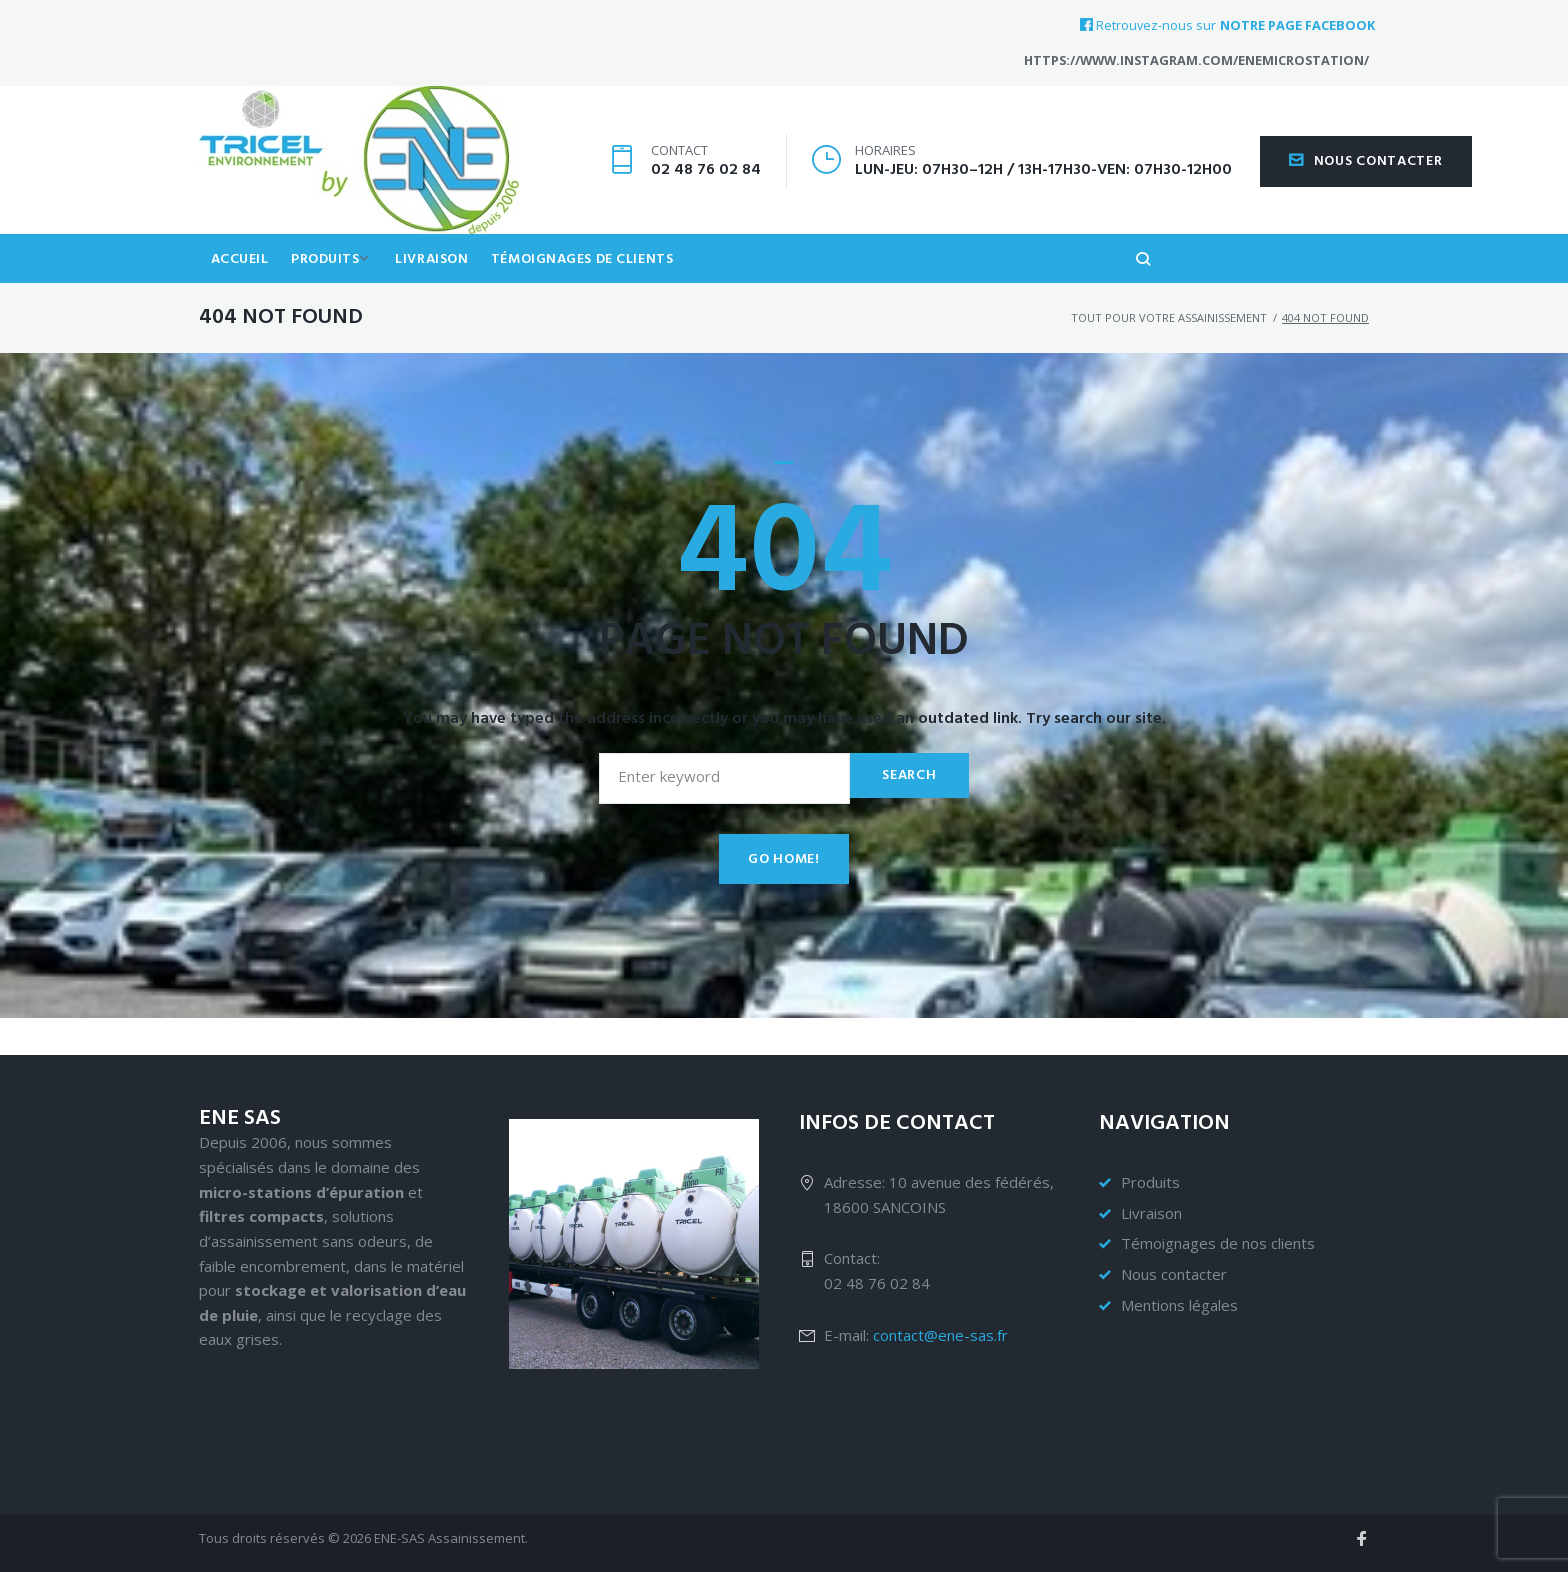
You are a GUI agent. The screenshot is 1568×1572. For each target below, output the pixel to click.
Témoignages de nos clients (1218, 1243)
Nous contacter (1366, 177)
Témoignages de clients (600, 293)
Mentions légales (1179, 1305)
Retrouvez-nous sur (1148, 25)
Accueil (242, 293)
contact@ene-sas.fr (940, 1335)
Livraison (445, 293)
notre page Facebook (1297, 25)
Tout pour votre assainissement (1169, 354)
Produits (332, 293)
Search (906, 812)
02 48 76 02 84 (706, 186)
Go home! (784, 896)
